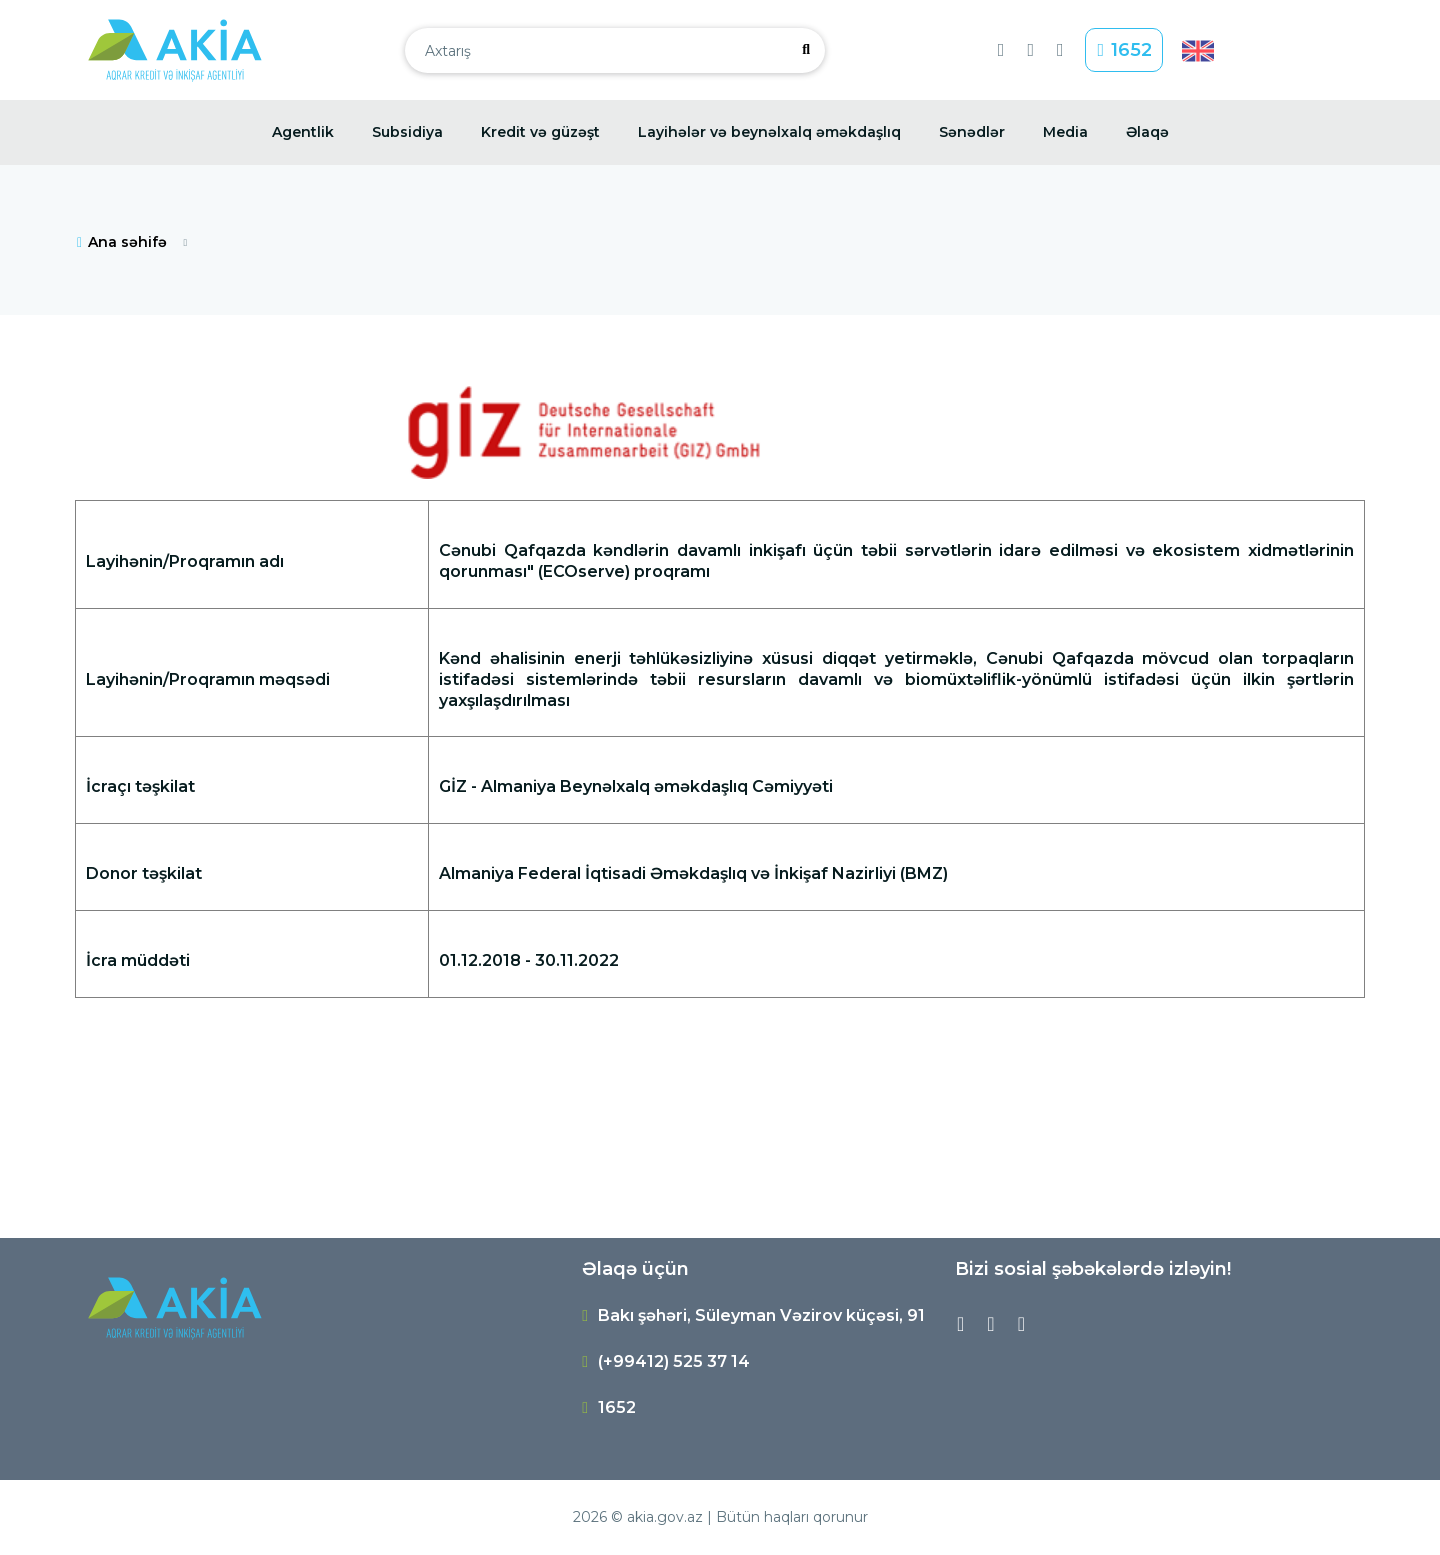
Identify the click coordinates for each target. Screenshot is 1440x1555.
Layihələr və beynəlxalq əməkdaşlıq (769, 132)
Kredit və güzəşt (540, 132)
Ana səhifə (121, 242)
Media (1065, 132)
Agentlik (303, 132)
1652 (1124, 50)
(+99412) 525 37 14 (674, 1361)
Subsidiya (407, 132)
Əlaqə (1147, 132)
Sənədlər (972, 132)
